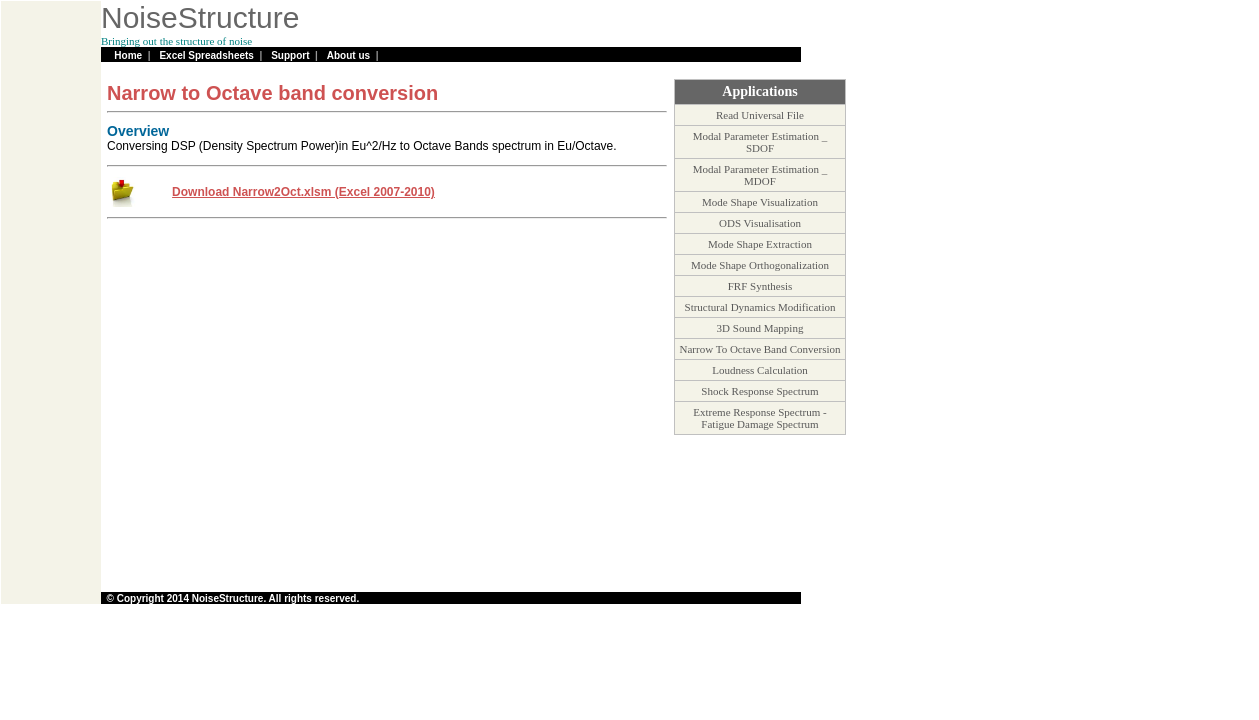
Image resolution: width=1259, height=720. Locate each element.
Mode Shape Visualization (760, 202)
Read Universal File (760, 115)
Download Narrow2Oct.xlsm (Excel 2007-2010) (303, 192)
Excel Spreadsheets (206, 55)
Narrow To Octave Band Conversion (760, 349)
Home (128, 55)
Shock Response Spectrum (759, 391)
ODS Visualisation (760, 223)
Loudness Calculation (760, 370)
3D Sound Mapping (760, 328)
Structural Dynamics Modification (760, 307)
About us (348, 55)
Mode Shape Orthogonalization (760, 265)
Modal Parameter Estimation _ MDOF (760, 175)
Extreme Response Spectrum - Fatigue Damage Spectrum (760, 418)
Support (290, 55)
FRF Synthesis (760, 286)
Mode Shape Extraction (760, 244)
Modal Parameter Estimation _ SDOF (760, 142)
